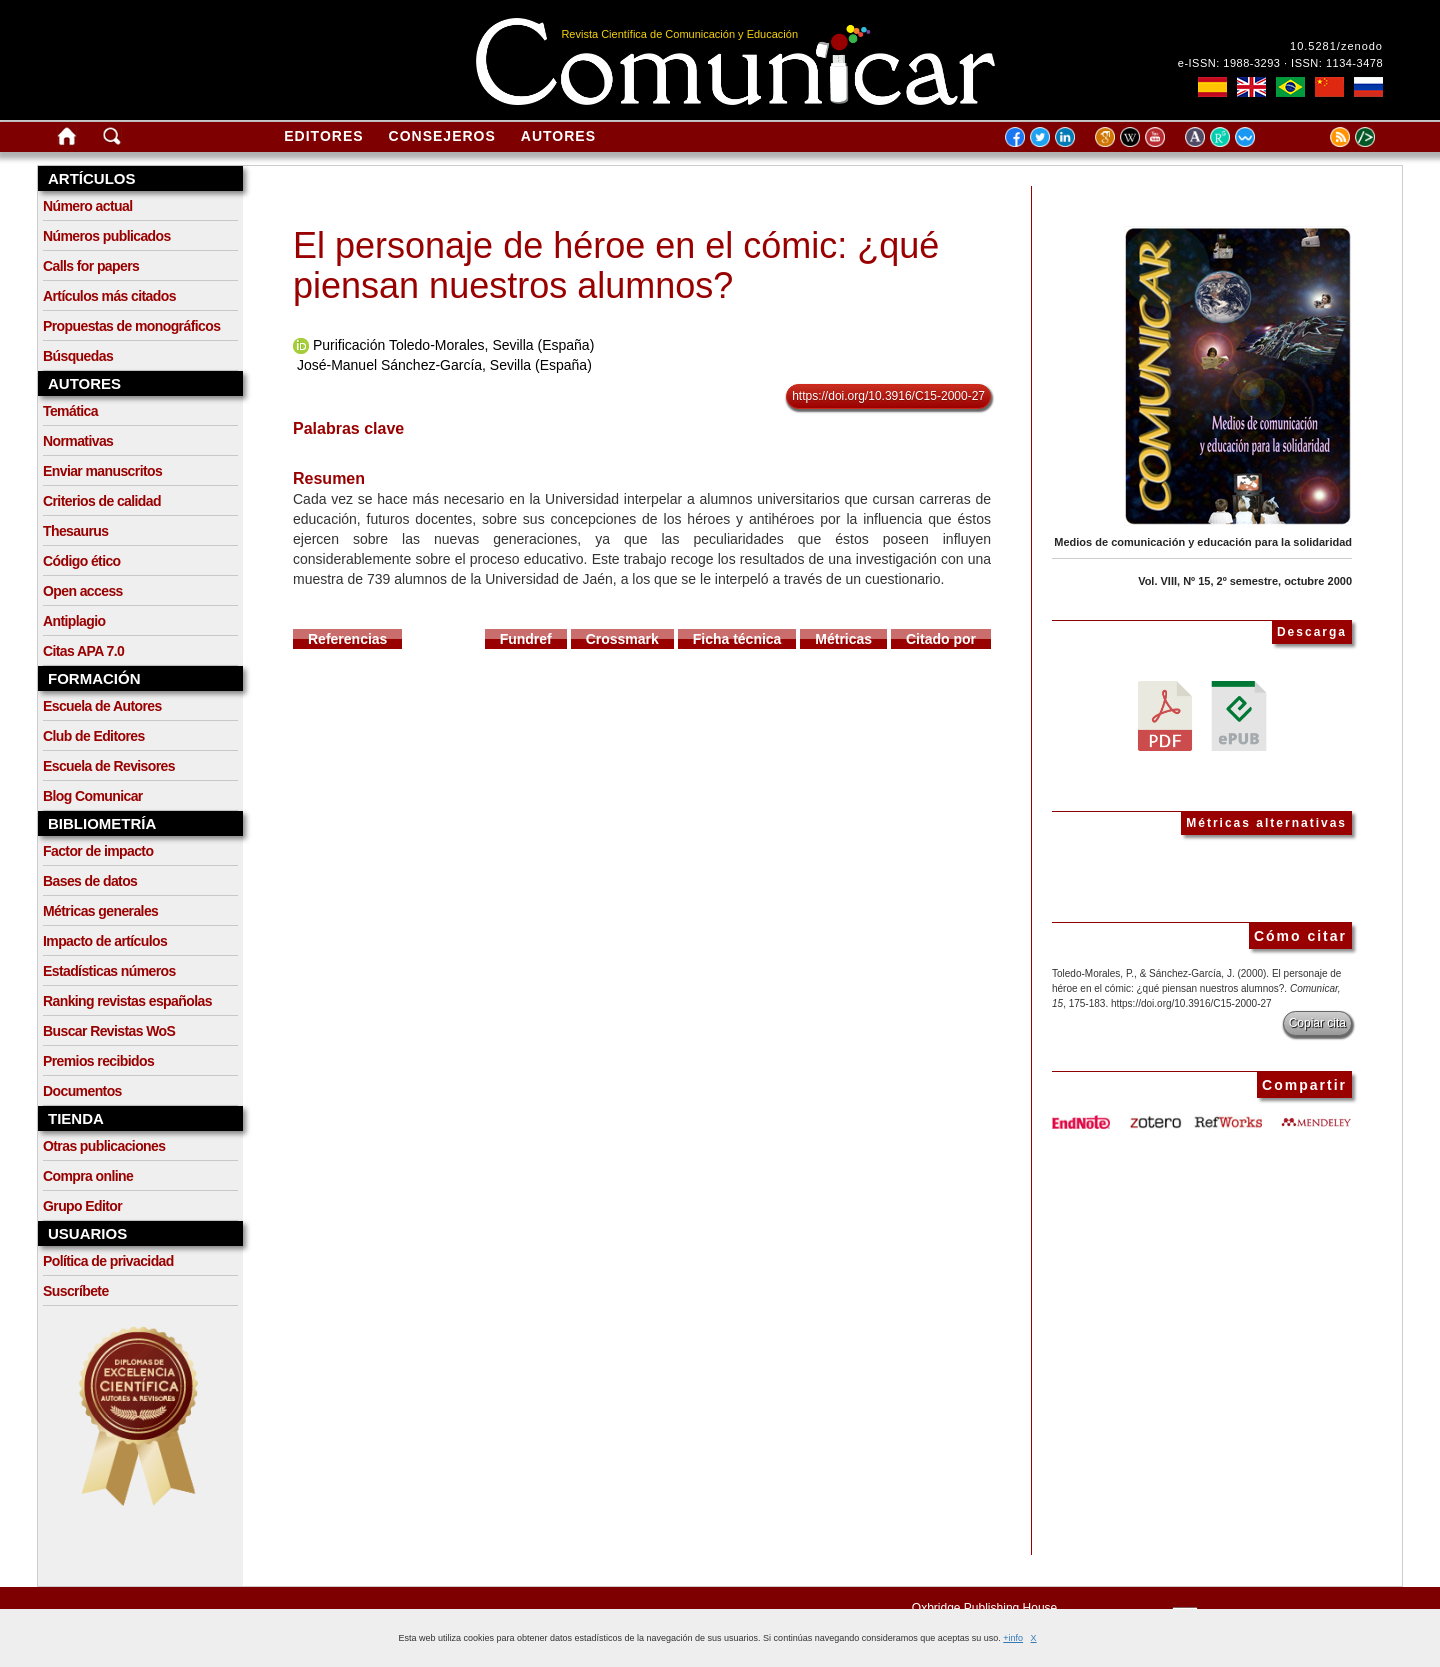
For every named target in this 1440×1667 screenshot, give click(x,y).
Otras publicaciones (104, 1146)
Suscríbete (76, 1291)
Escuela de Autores (102, 706)
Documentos (82, 1091)
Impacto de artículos (105, 941)
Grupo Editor (82, 1206)
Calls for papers (91, 266)
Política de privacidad (108, 1261)
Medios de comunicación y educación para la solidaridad (1203, 542)
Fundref (526, 639)
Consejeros (442, 136)
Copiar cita (1317, 1023)
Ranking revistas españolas (127, 1001)
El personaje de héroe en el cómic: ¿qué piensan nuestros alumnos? (616, 265)
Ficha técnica (737, 639)
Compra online (88, 1176)
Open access (83, 591)
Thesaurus (75, 531)
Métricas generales (100, 911)
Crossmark (622, 639)
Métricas (843, 639)
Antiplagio (74, 621)
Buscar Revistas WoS (109, 1031)
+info (1013, 1638)
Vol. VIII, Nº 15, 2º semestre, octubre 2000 (1245, 581)
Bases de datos (90, 881)
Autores (558, 136)
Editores (323, 136)
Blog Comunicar (93, 796)
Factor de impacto (98, 851)
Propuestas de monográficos (131, 326)
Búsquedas (78, 356)
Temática (70, 411)
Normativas (78, 441)
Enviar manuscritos (102, 471)
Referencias (347, 639)
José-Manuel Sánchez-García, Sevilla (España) (444, 365)
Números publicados (107, 236)
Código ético (82, 561)
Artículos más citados (109, 296)
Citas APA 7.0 (83, 651)
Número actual (87, 206)
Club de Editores (94, 736)
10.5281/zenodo (1336, 46)
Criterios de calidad (102, 501)
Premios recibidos (98, 1061)
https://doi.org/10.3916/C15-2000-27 (888, 396)
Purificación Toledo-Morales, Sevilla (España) (453, 345)
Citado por (941, 639)
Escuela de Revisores (109, 766)
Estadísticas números (109, 971)
